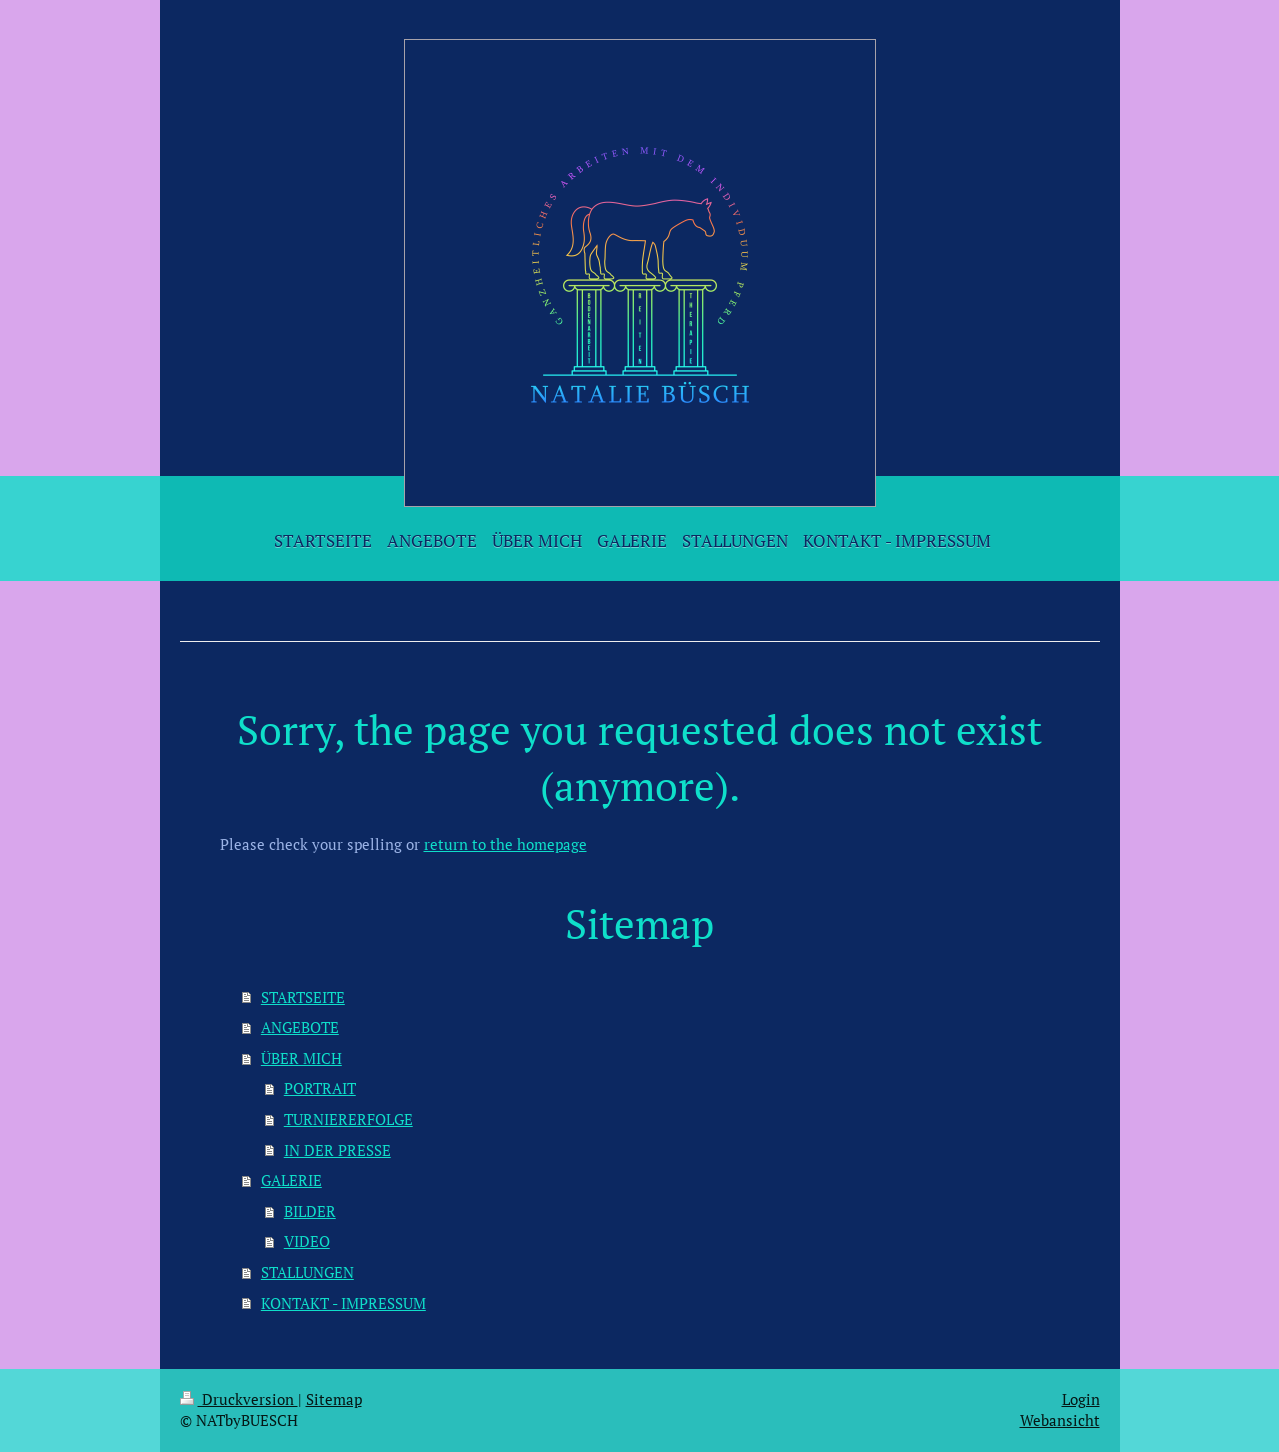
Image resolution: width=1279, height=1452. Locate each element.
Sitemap (334, 1399)
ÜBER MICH (301, 1058)
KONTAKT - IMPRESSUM (343, 1303)
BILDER (310, 1211)
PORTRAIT (320, 1088)
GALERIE (291, 1180)
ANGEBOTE (300, 1027)
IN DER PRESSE (337, 1150)
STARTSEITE (303, 997)
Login (1081, 1399)
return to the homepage (505, 844)
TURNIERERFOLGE (348, 1119)
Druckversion (239, 1399)
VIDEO (307, 1241)
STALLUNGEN (307, 1272)
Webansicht (1060, 1420)
